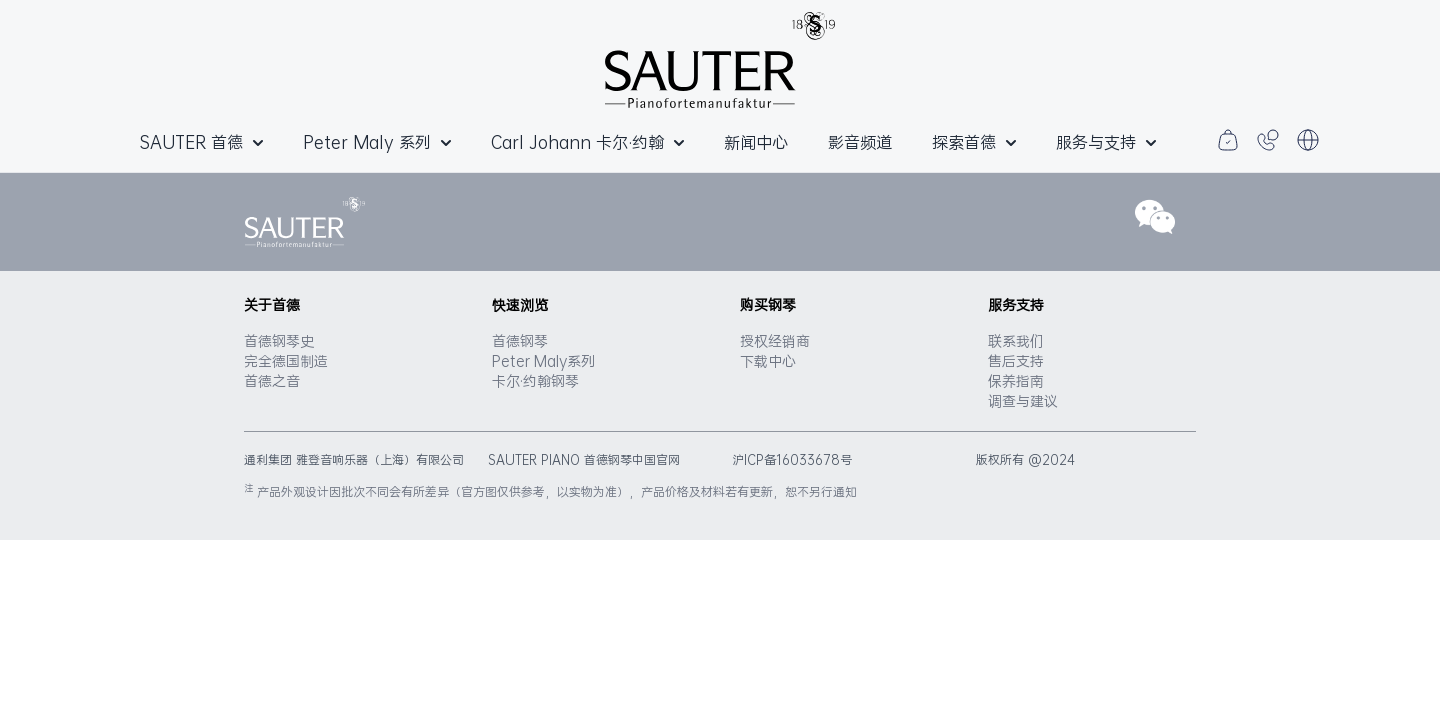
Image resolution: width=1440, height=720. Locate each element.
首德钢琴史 (279, 341)
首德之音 (272, 381)
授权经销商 (775, 341)
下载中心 (768, 361)
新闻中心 (756, 142)
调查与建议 (1023, 401)
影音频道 (860, 142)
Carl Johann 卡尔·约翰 (587, 142)
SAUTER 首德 (201, 142)
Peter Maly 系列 (377, 142)
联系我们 (1016, 341)
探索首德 (974, 142)
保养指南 (1016, 381)
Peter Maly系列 (543, 361)
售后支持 (1016, 361)
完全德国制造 (286, 361)
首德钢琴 (520, 341)
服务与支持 (1106, 142)
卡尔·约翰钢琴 (535, 381)
